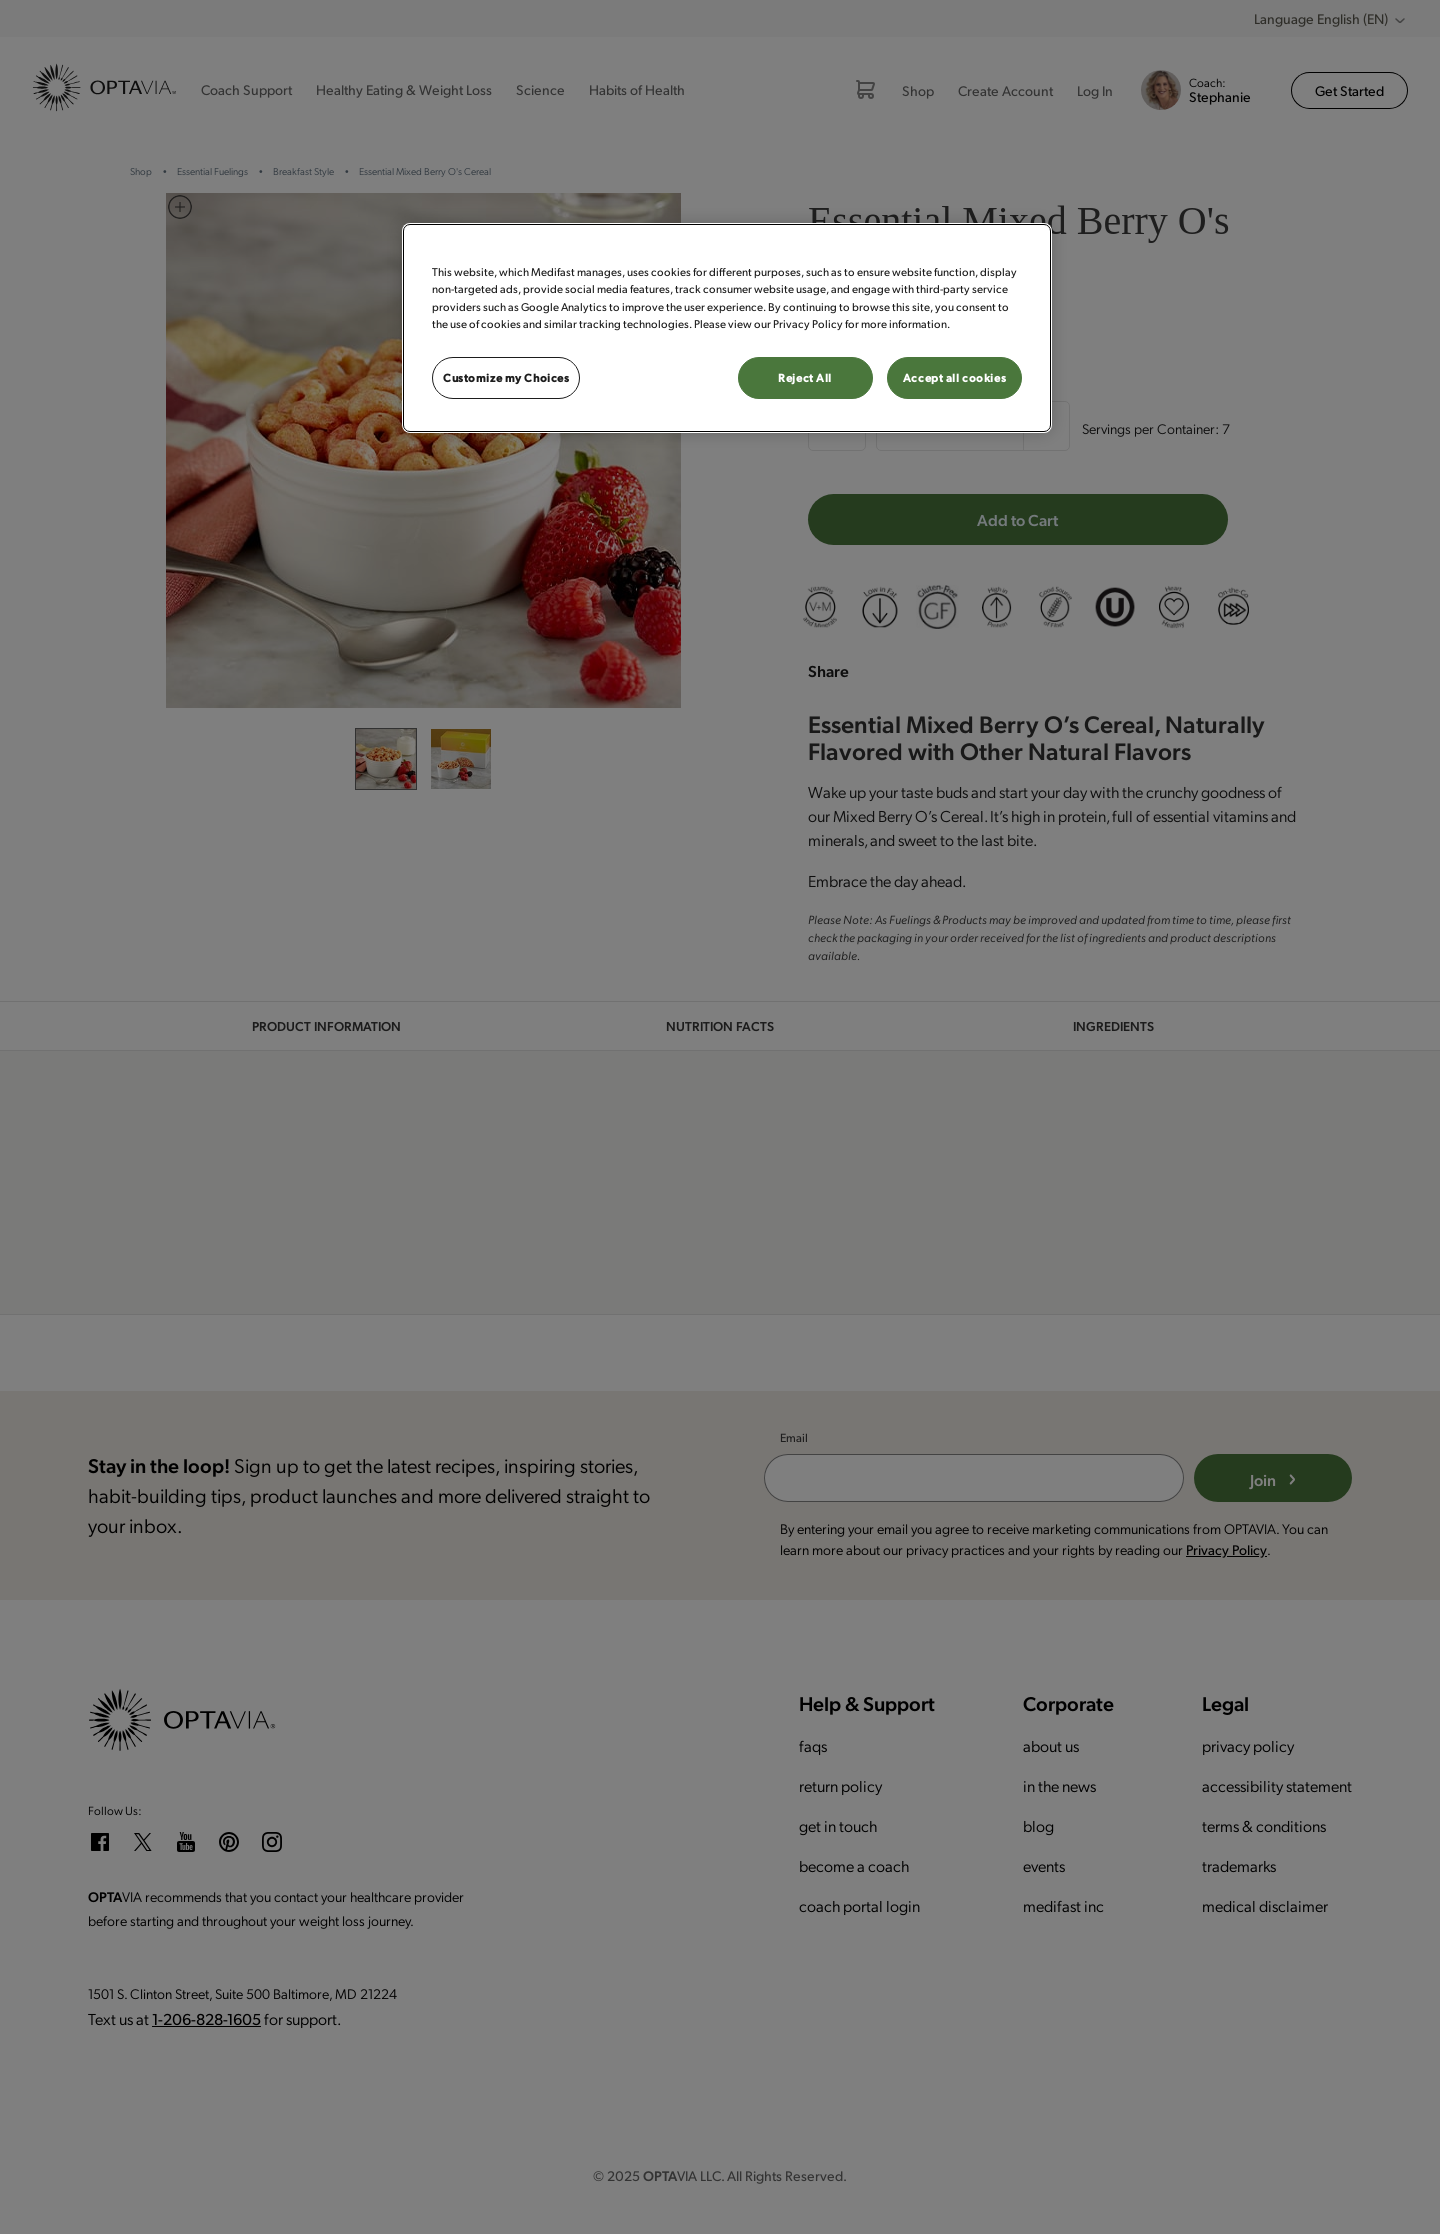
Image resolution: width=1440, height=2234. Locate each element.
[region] (727, 327)
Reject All (805, 377)
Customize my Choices (506, 377)
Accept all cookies (954, 377)
